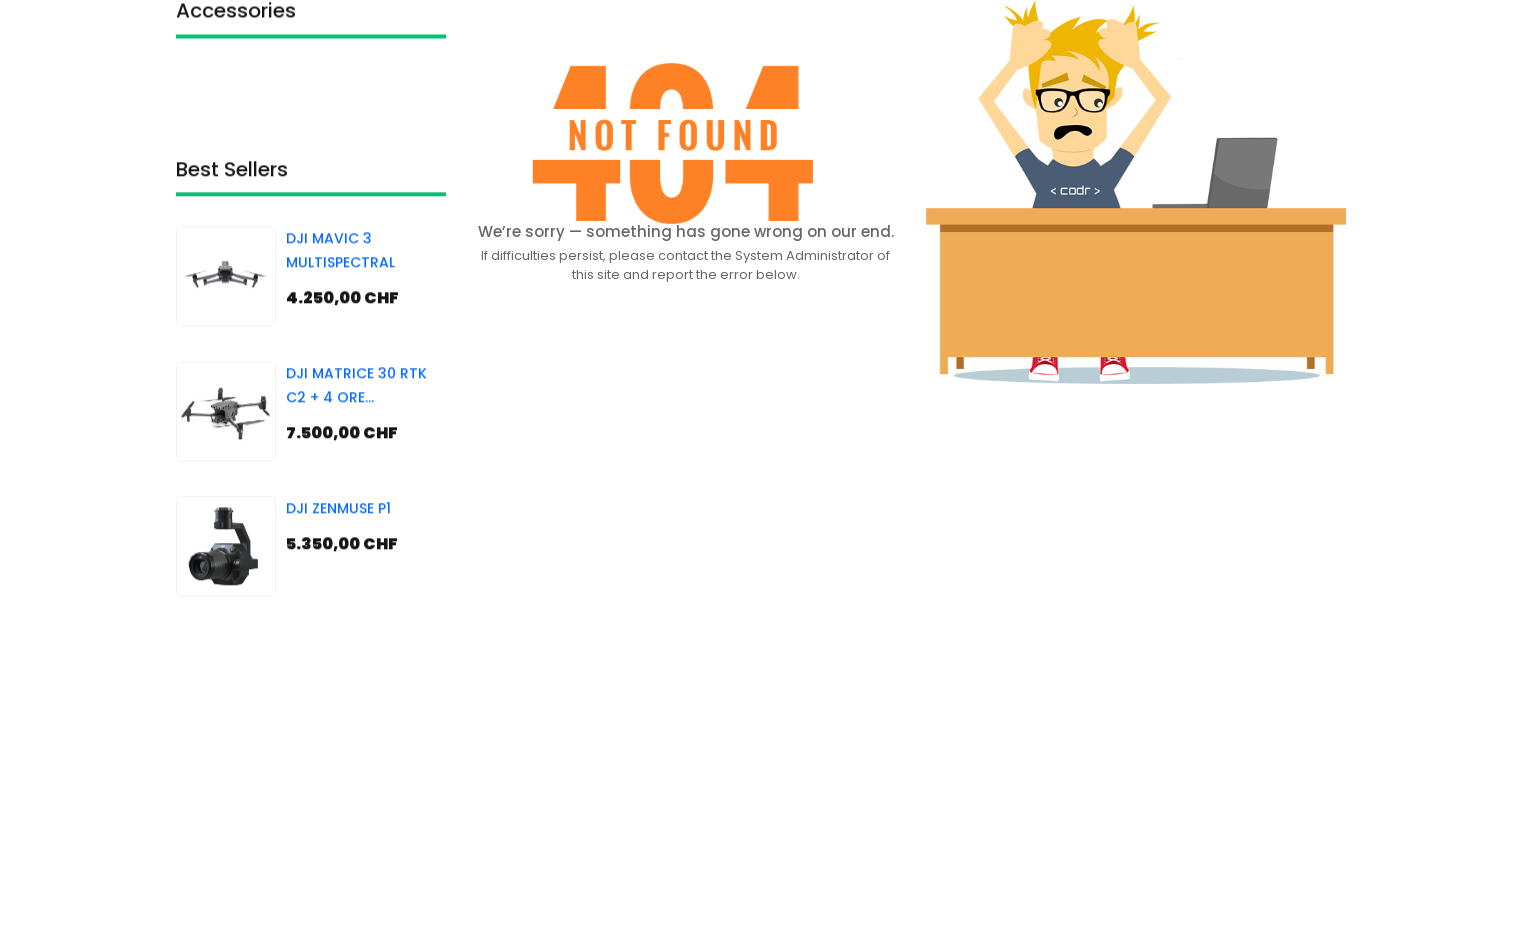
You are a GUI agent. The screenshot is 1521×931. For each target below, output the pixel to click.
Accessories (236, 21)
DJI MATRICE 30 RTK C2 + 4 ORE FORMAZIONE (356, 426)
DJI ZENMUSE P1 (338, 548)
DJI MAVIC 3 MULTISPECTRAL (340, 290)
